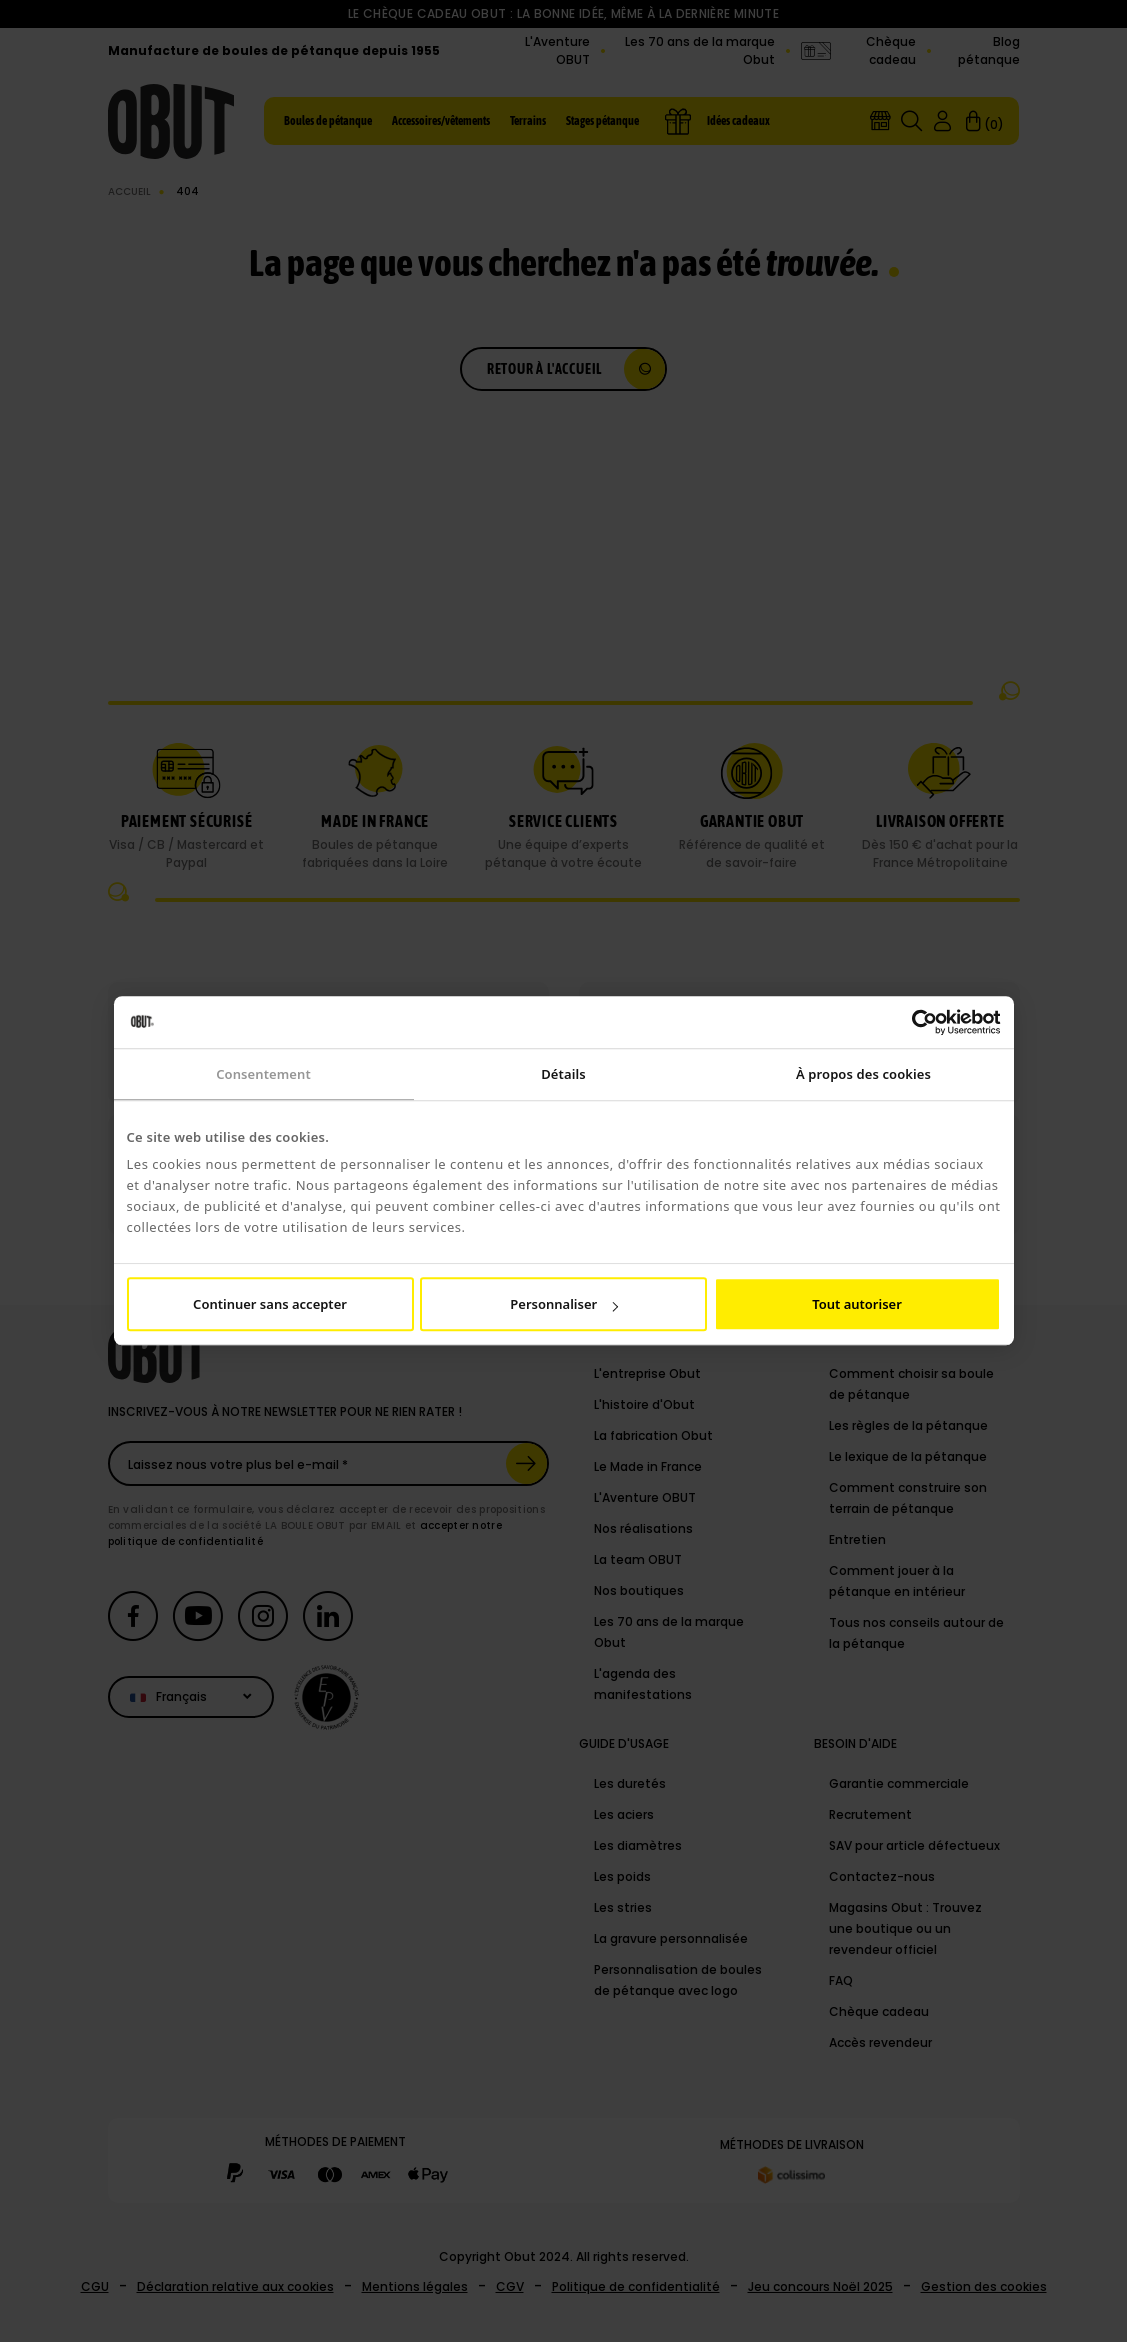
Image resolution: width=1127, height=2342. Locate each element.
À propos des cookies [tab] (863, 1074)
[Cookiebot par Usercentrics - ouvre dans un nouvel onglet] (913, 1022)
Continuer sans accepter (270, 1305)
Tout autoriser (857, 1305)
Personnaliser (564, 1305)
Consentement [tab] (263, 1074)
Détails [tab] (563, 1074)
